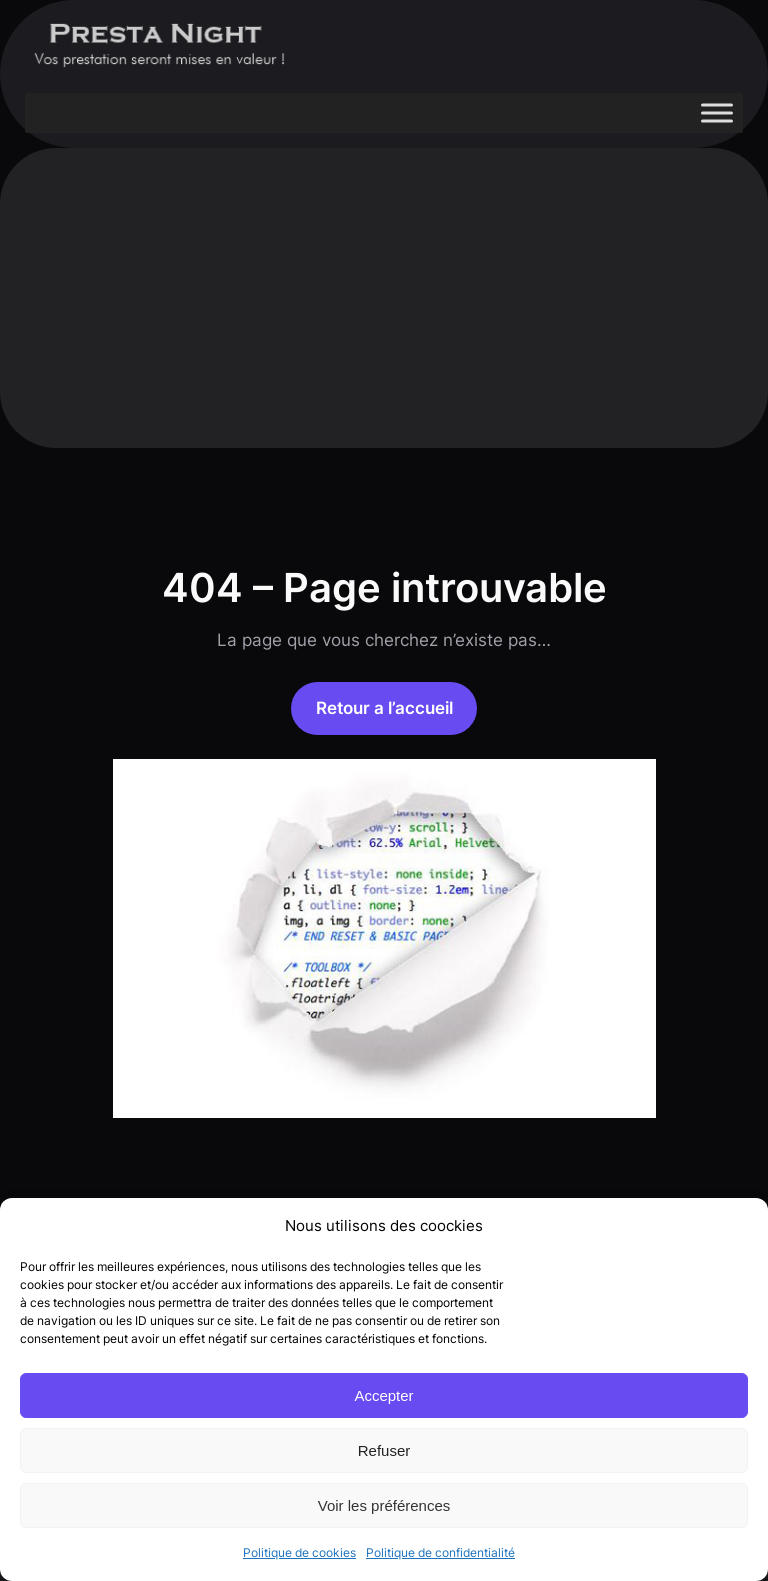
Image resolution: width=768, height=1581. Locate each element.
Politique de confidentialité (440, 1552)
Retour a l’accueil (384, 708)
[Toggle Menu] (717, 112)
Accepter (383, 1395)
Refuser (384, 1450)
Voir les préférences (384, 1505)
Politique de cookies (299, 1552)
